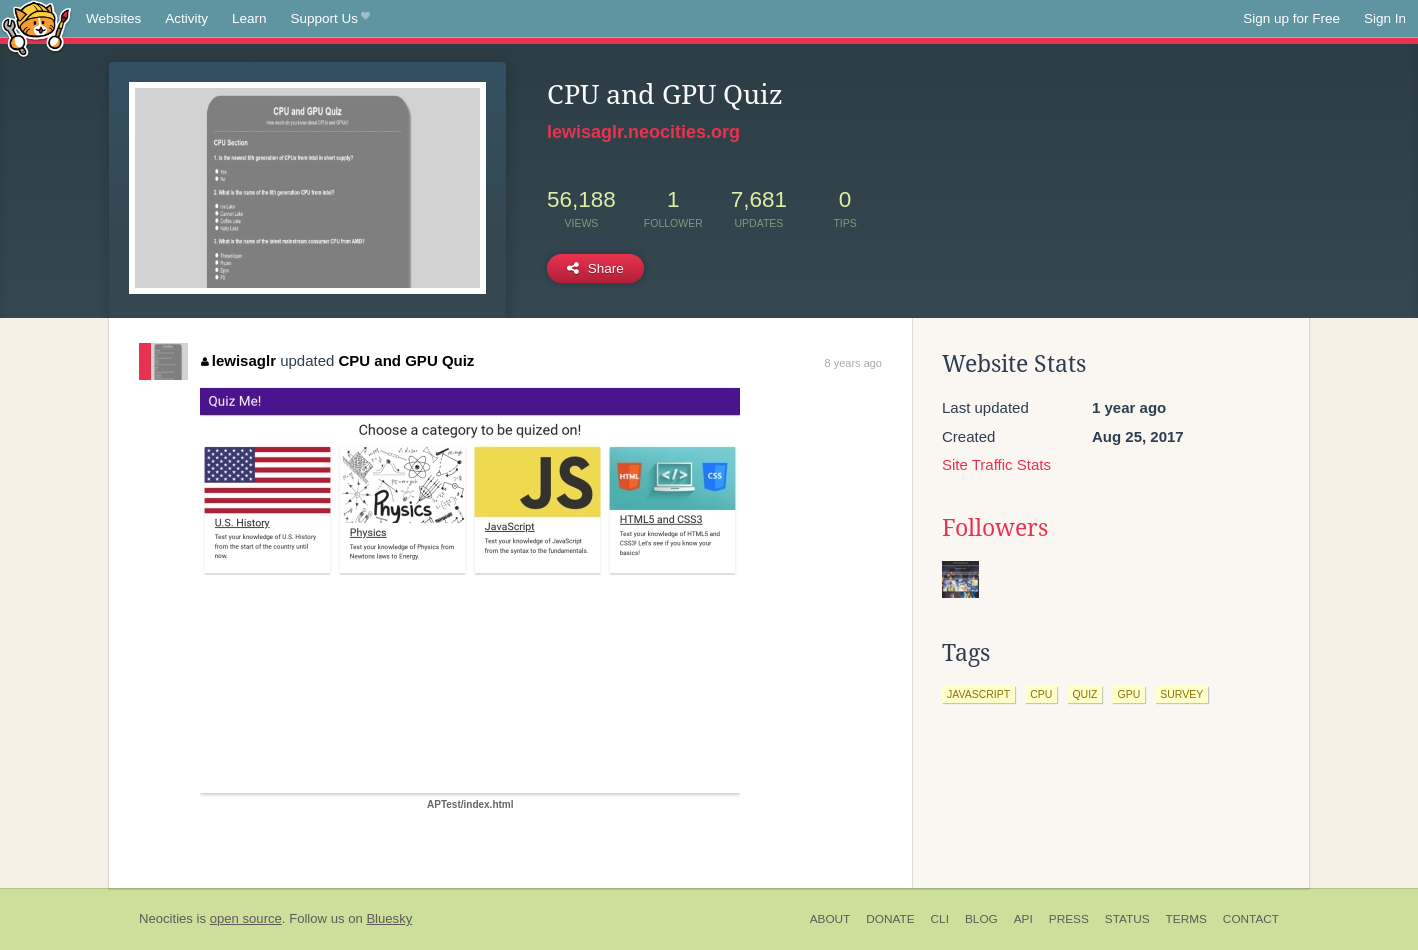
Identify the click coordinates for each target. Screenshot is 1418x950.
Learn (249, 18)
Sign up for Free (1291, 18)
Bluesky (389, 918)
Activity (186, 18)
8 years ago (853, 363)
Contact (1251, 919)
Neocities (166, 918)
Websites (113, 18)
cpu (1041, 694)
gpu (1128, 694)
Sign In (1385, 18)
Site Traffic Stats (996, 464)
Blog (981, 919)
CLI (940, 919)
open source (246, 918)
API (1023, 919)
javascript (978, 694)
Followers (995, 528)
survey (1181, 694)
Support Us (330, 19)
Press (1069, 919)
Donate (890, 919)
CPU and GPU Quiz (407, 360)
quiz (1084, 694)
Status (1127, 919)
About (830, 919)
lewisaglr (238, 360)
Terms (1186, 919)
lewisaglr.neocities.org (643, 132)
